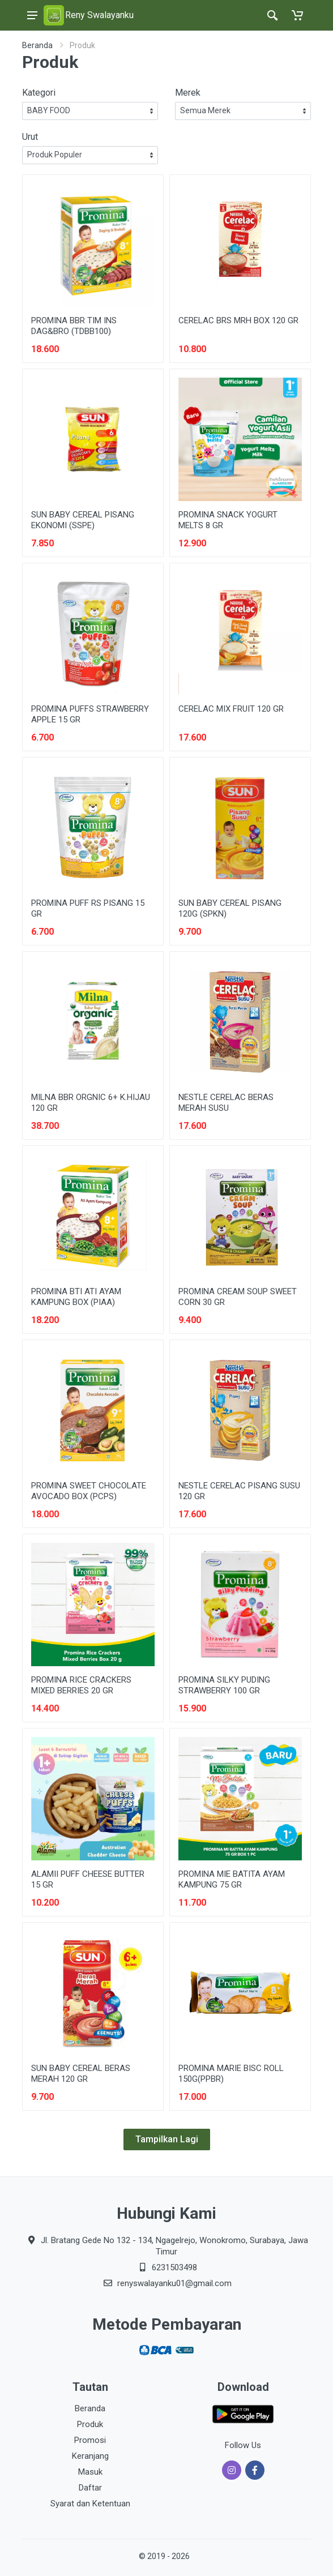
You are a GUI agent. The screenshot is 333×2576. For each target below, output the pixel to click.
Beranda (37, 45)
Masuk (90, 2472)
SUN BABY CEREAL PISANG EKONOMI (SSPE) (82, 520)
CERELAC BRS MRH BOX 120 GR (238, 320)
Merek (187, 92)
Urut (30, 136)
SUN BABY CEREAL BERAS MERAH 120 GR (80, 2073)
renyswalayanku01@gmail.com (174, 2283)
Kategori (39, 92)
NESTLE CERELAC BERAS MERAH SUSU (226, 1102)
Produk (90, 2424)
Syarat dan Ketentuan (90, 2503)
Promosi (90, 2440)
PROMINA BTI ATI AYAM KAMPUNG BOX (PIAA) (76, 1296)
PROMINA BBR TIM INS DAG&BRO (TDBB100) (74, 325)
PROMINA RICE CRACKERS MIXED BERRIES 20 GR (81, 1685)
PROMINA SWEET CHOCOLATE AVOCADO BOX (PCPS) (88, 1490)
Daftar (90, 2488)
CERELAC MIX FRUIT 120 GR (231, 709)
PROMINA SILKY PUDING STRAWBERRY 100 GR (224, 1685)
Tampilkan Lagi (166, 2139)
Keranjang (90, 2456)
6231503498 (174, 2267)
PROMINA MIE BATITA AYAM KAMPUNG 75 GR (231, 1879)
